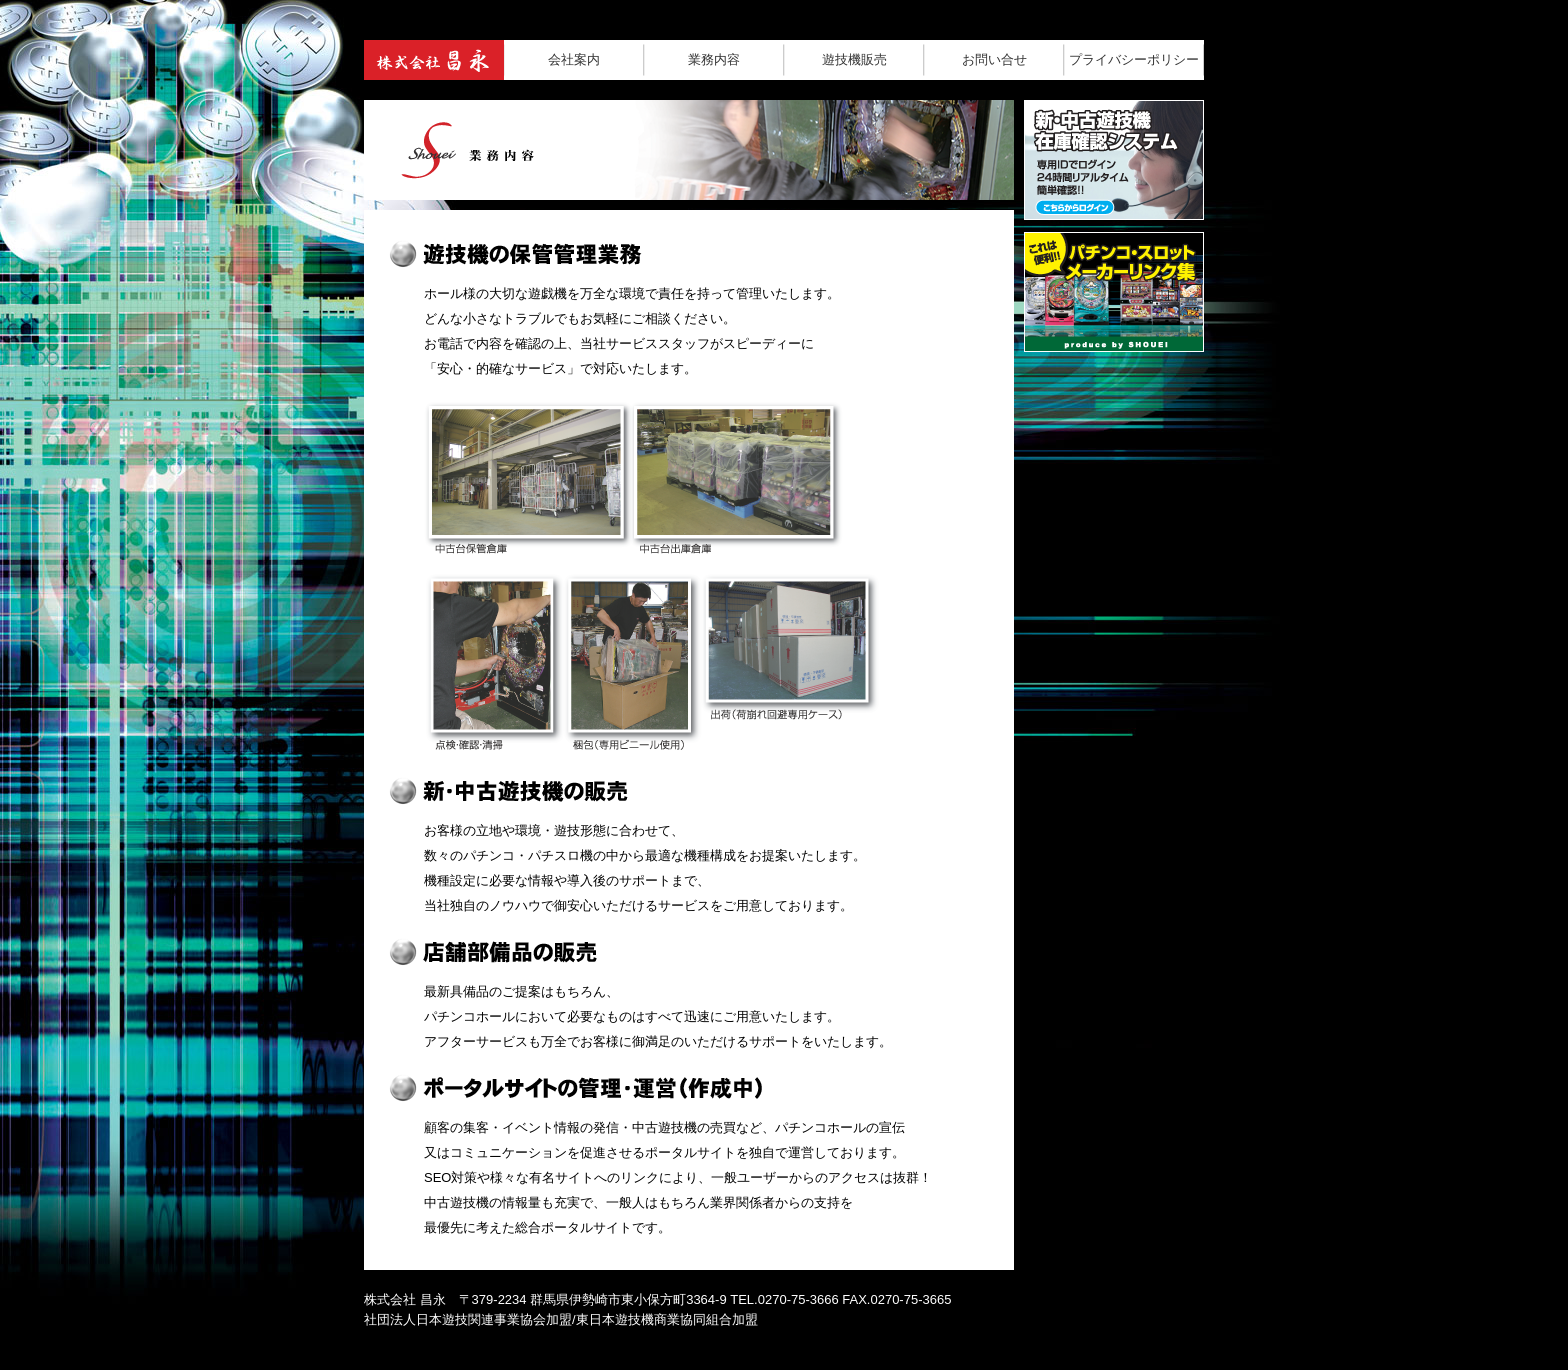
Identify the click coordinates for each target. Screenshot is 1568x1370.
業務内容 (714, 59)
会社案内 (574, 59)
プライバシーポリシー (1134, 59)
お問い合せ (994, 59)
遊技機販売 (854, 59)
